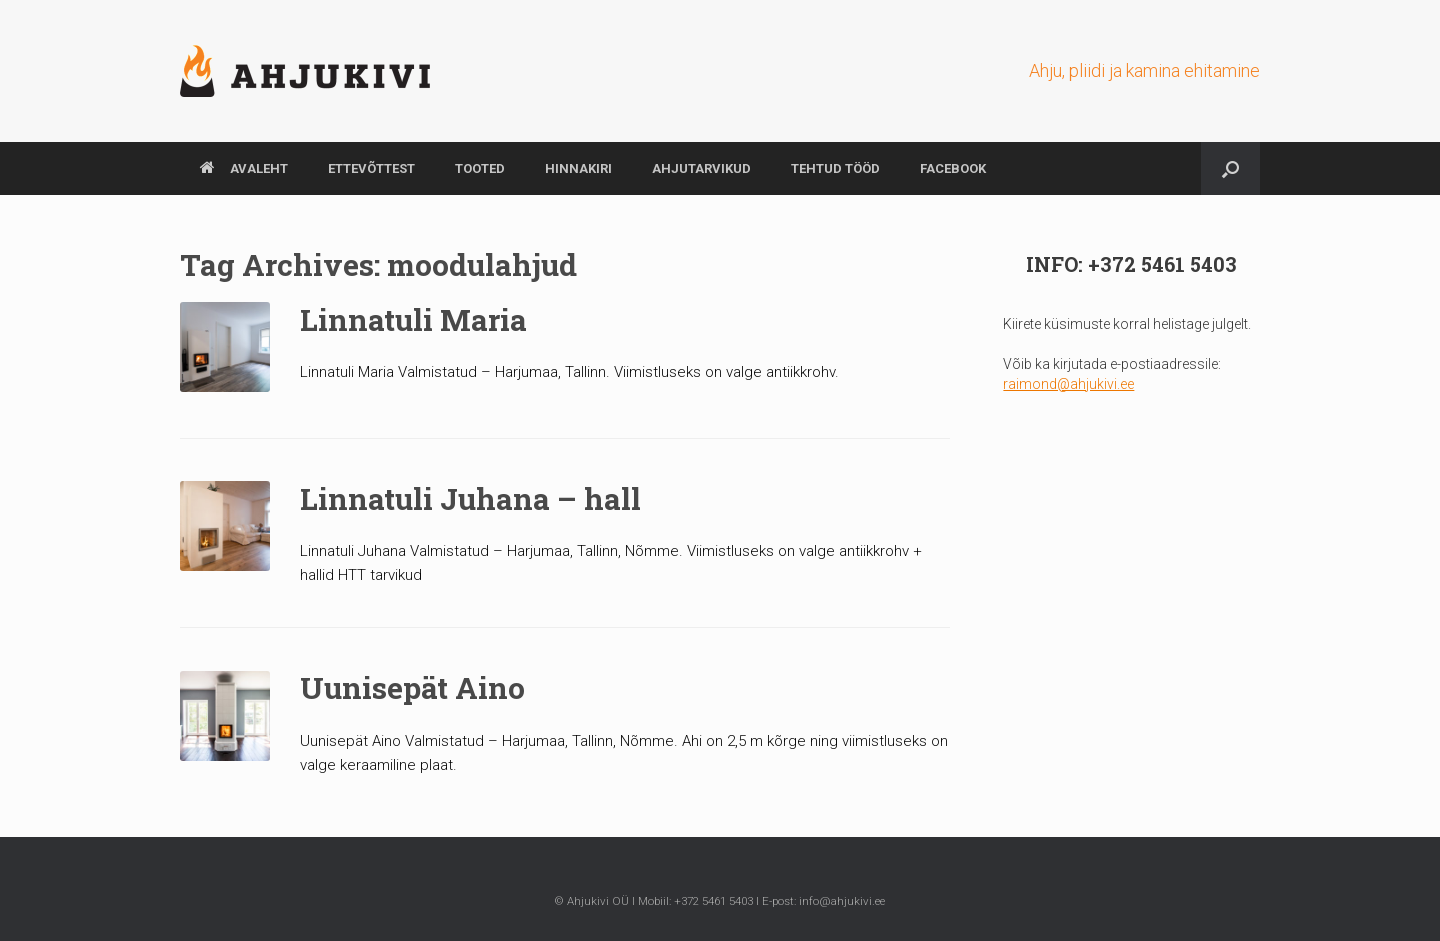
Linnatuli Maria (413, 319)
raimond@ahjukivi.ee (1068, 384)
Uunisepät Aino (412, 687)
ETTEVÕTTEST (371, 168)
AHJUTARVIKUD (701, 168)
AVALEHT (244, 168)
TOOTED (480, 168)
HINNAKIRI (578, 168)
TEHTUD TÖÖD (835, 168)
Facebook (953, 168)
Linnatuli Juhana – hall (470, 498)
